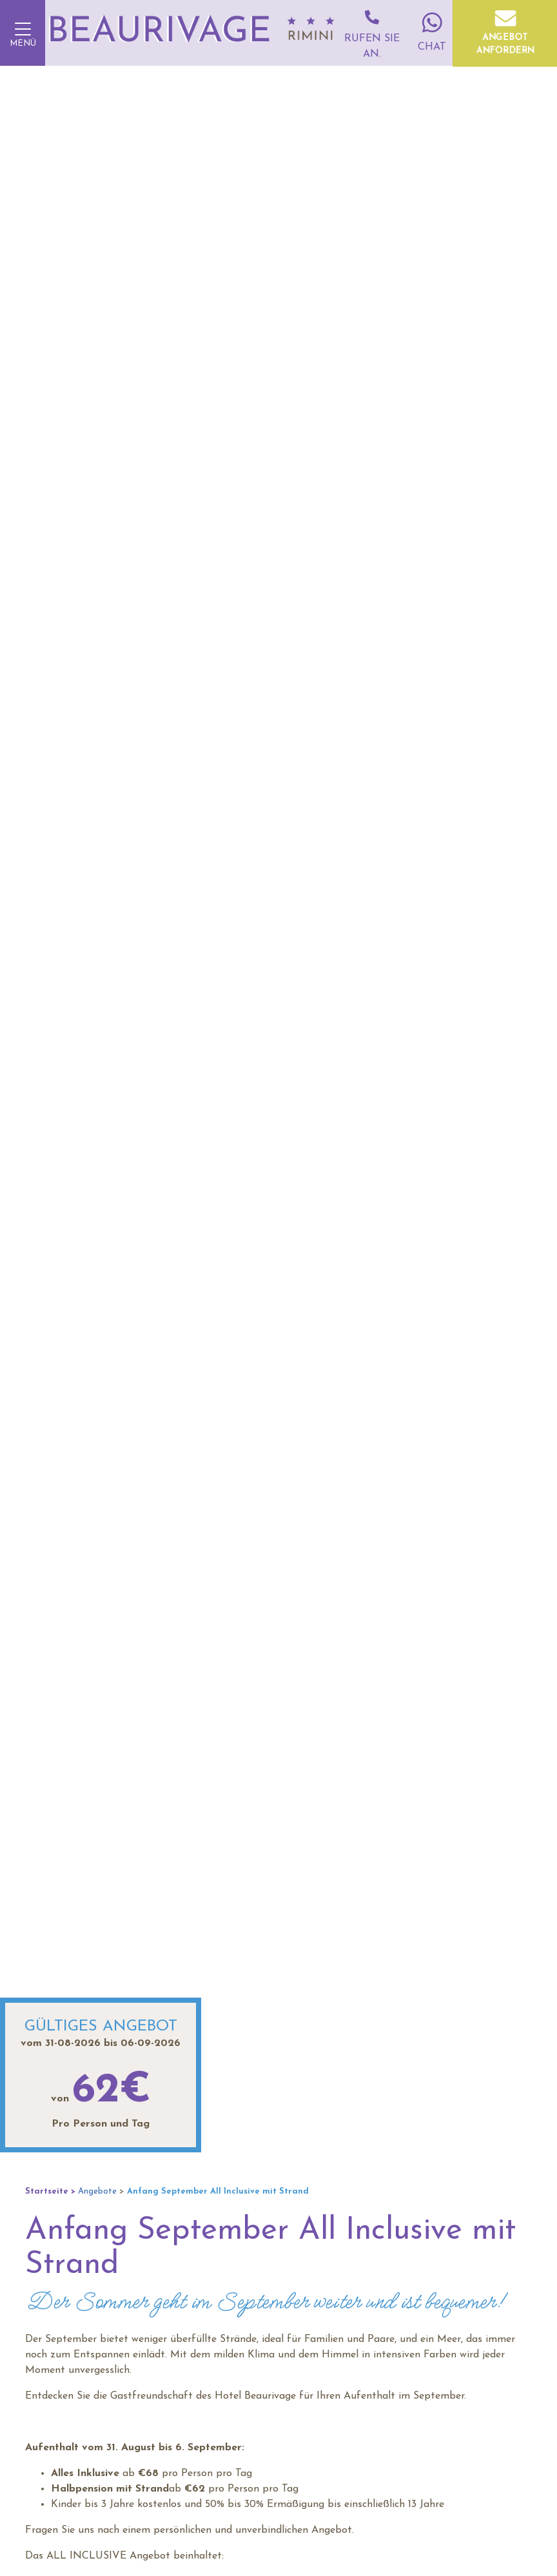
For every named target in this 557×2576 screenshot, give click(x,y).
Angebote (97, 2191)
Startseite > (50, 2191)
